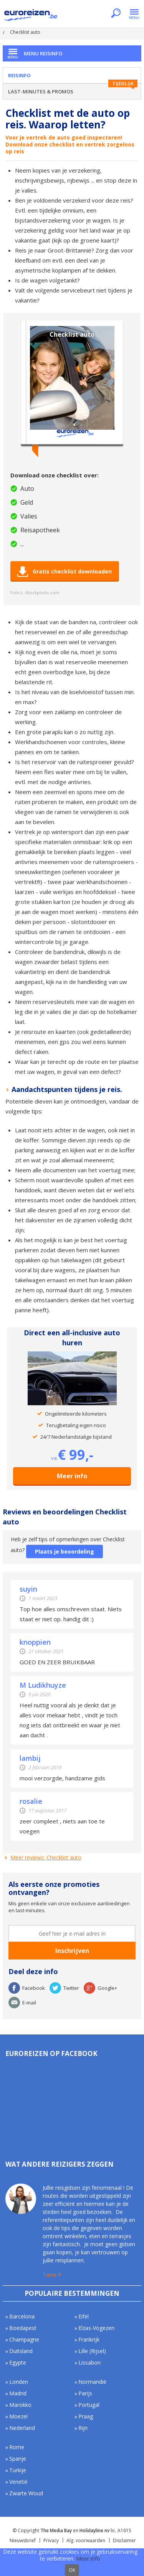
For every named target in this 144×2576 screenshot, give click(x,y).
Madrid (17, 2393)
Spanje (17, 2458)
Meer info (72, 1476)
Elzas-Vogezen (96, 2328)
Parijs (85, 2393)
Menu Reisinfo (43, 53)
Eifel (83, 2316)
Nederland (22, 2427)
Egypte (17, 2362)
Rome (16, 2447)
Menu (134, 13)
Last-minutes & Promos (40, 91)
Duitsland (21, 2351)
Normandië (92, 2381)
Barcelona (22, 2316)
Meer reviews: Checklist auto (45, 1857)
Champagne (24, 2339)
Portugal (88, 2404)
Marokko (20, 2404)
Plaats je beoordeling (64, 1551)
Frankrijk (88, 2339)
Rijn (83, 2427)
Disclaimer (124, 2540)
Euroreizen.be (31, 16)
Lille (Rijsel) (92, 2351)
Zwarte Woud (26, 2493)
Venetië (18, 2481)
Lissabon (89, 2362)
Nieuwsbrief (23, 2540)
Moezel (18, 2416)
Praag (85, 2416)
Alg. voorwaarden (85, 2540)
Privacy (51, 2540)
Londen (18, 2381)
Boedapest (22, 2328)
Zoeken (116, 13)
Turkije (17, 2470)
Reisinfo (19, 75)
